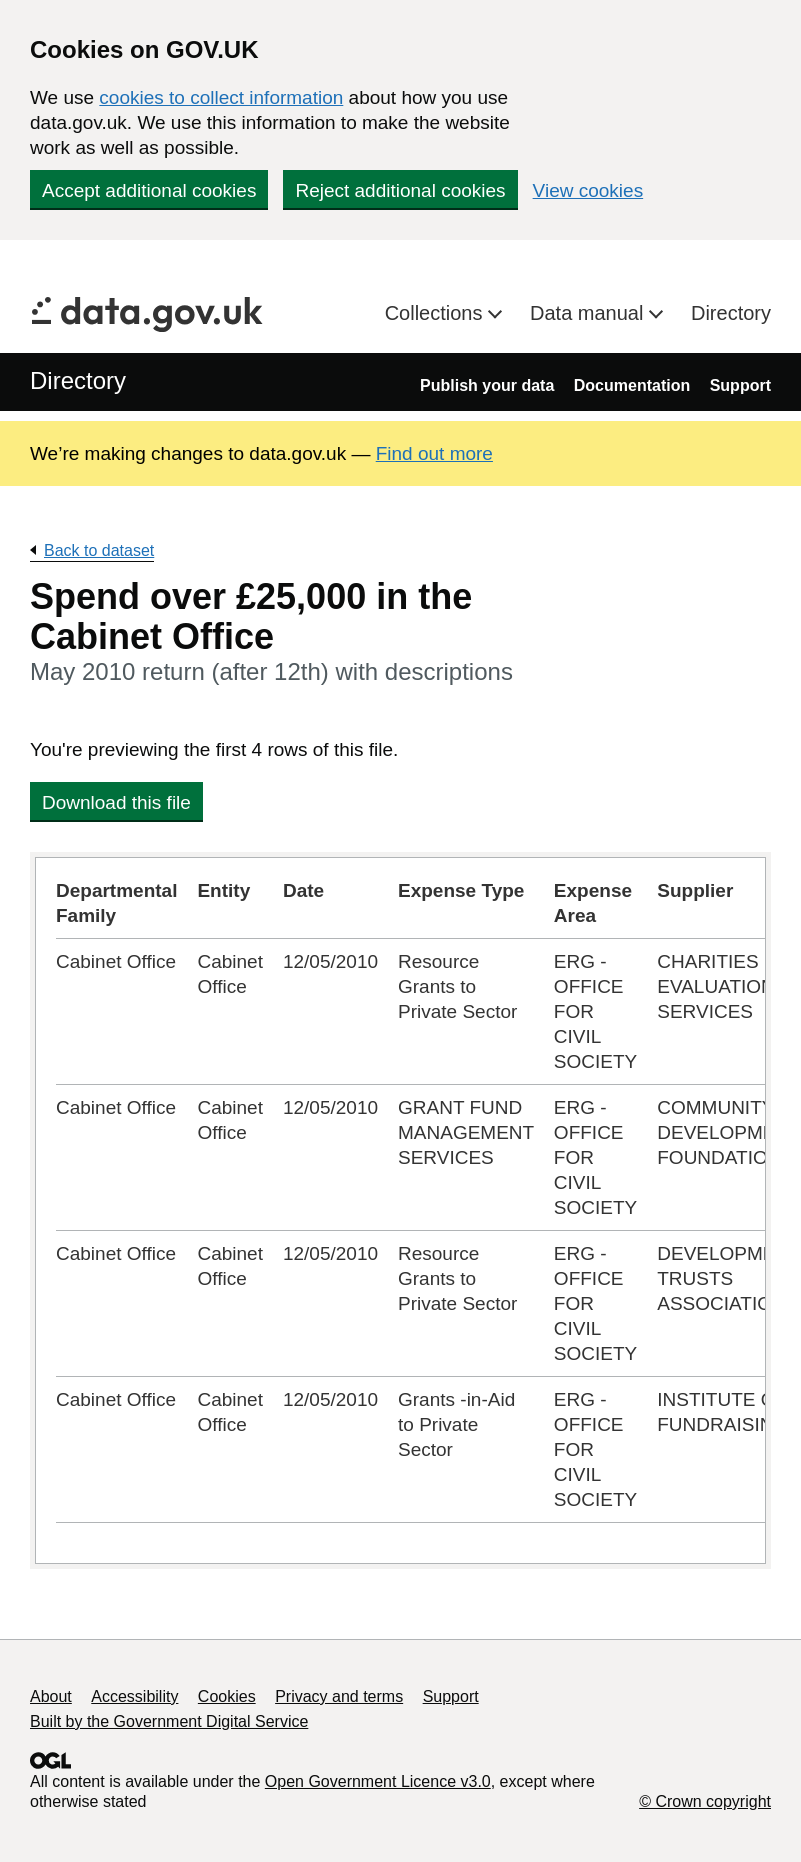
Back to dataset (99, 550)
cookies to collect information (221, 97)
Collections (436, 313)
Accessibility (134, 1696)
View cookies (588, 190)
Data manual (589, 313)
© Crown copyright (705, 1801)
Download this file (116, 802)
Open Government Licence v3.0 (378, 1781)
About (51, 1696)
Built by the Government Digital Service (169, 1721)
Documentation (632, 385)
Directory (731, 313)
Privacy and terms (339, 1696)
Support (740, 385)
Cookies (227, 1696)
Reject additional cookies (400, 190)
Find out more (434, 453)
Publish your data (487, 385)
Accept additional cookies (149, 190)
